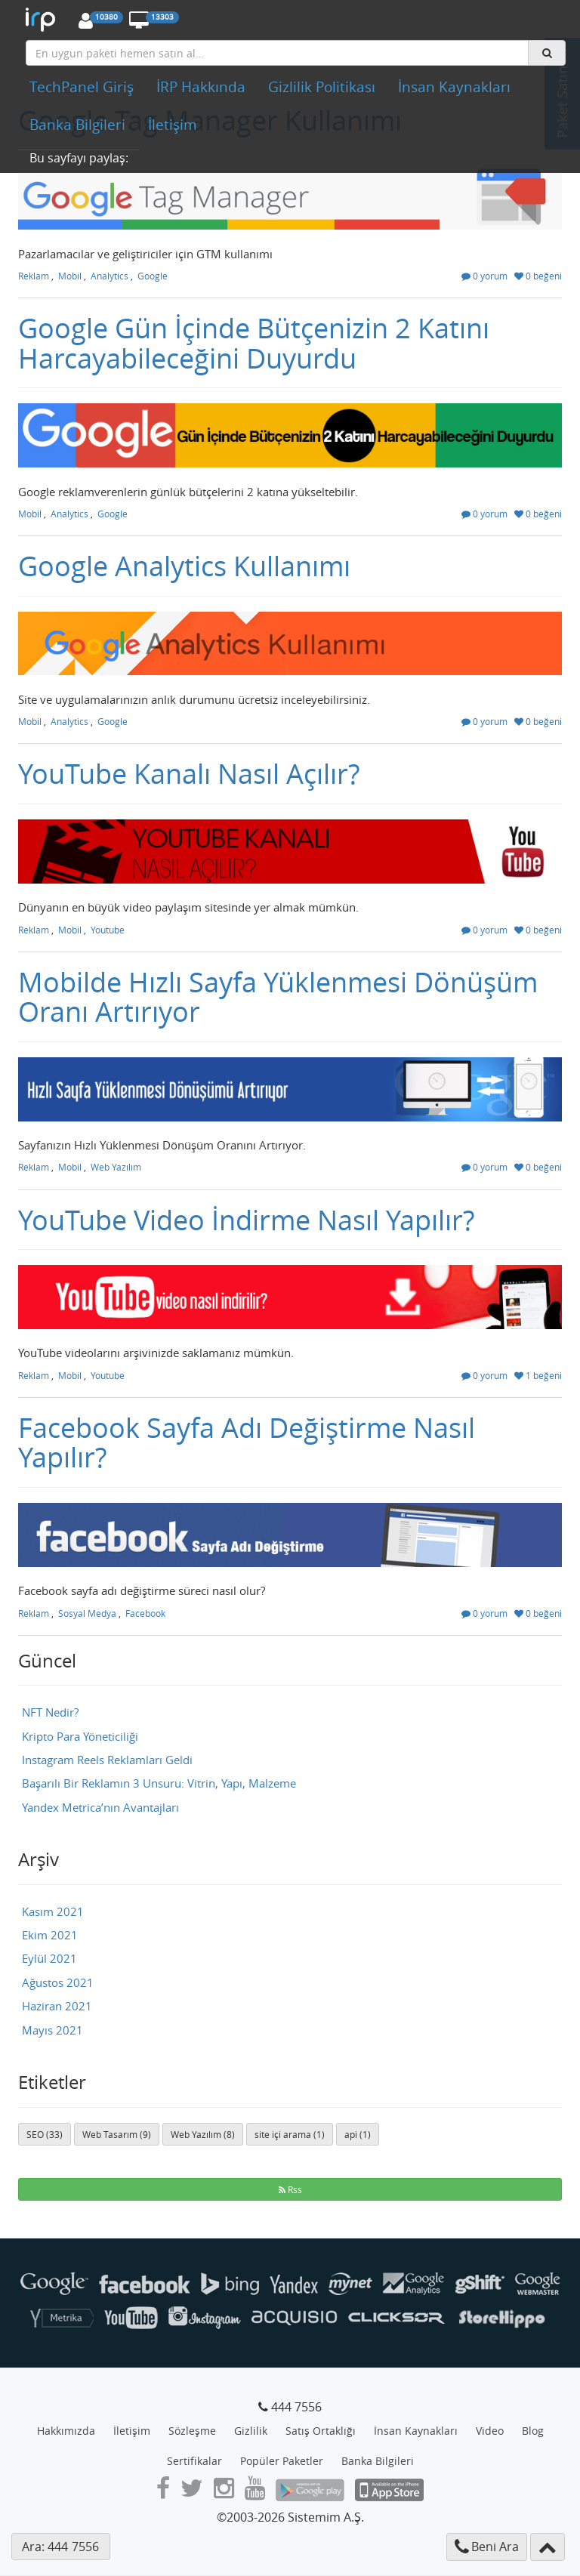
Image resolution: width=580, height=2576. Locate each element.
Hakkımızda (66, 2430)
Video (490, 2430)
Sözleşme (192, 2430)
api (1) (357, 2134)
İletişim (172, 124)
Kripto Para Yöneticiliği (80, 1736)
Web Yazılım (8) (203, 2134)
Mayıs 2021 (52, 2030)
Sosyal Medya (87, 1613)
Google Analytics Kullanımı (184, 566)
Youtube (108, 930)
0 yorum (484, 276)
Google (152, 276)
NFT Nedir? (50, 1712)
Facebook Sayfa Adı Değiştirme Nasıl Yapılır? (246, 1442)
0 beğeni (538, 276)
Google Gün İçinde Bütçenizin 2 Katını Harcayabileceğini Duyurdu (253, 343)
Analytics (109, 276)
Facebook (145, 1613)
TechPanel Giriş (81, 87)
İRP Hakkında (200, 87)
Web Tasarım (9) (116, 2134)
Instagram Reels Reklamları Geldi (107, 1759)
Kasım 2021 (53, 1911)
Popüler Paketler (281, 2461)
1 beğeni (538, 1375)
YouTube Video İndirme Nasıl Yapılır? (246, 1220)
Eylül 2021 (49, 1958)
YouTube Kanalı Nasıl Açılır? (188, 773)
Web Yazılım (116, 1167)
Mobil (70, 276)
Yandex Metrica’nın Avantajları (100, 1807)
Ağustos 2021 (58, 1982)
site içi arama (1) (290, 2134)
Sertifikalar (194, 2461)
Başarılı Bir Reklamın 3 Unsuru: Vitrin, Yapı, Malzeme (159, 1783)
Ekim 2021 (50, 1934)
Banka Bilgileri (77, 124)
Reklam (33, 276)
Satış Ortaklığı (320, 2430)
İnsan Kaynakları (454, 87)
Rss (290, 2189)
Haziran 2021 (57, 2005)
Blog (533, 2430)
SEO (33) (44, 2134)
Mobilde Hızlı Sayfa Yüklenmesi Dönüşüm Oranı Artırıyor (278, 997)
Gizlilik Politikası (321, 87)
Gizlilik (250, 2430)
